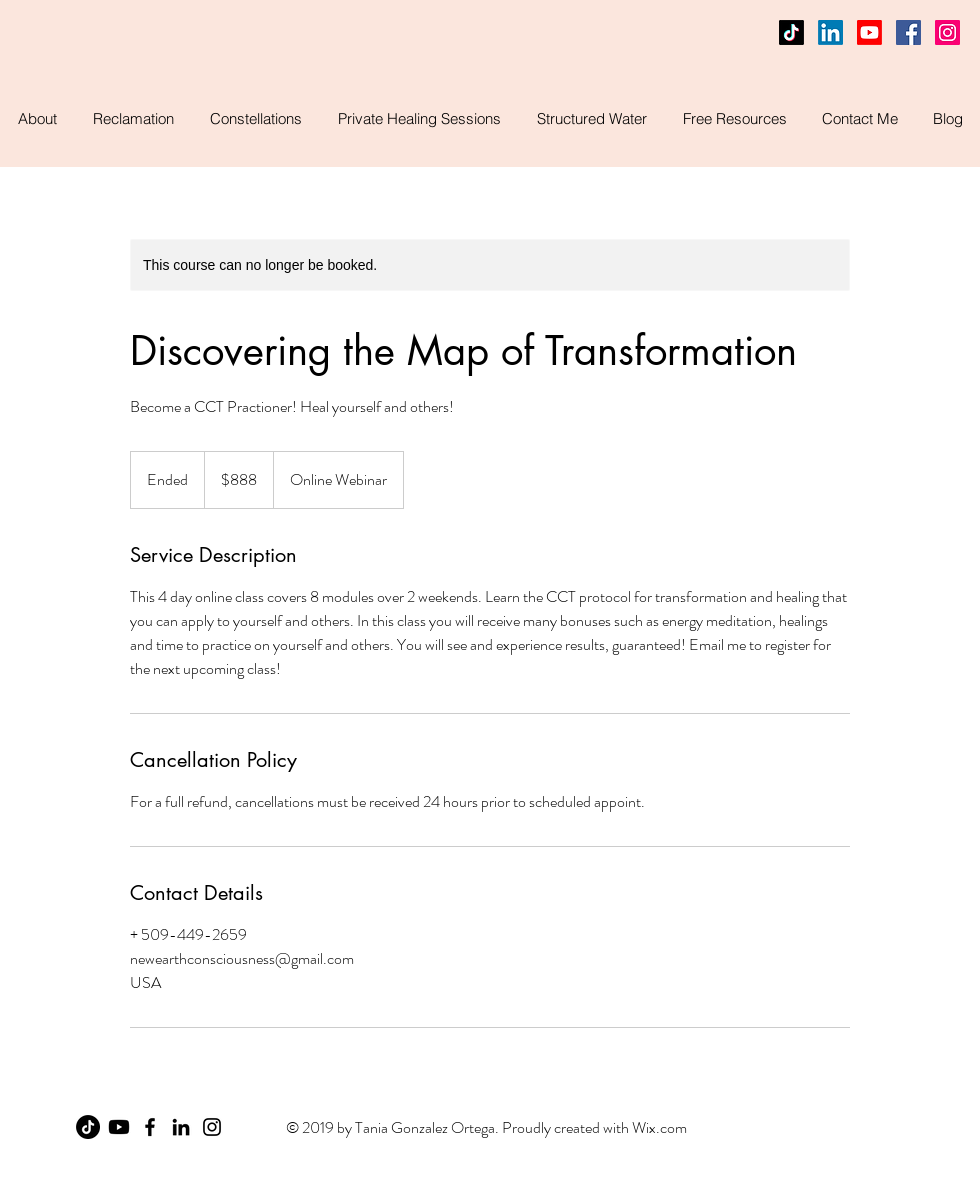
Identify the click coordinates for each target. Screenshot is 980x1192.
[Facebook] (908, 32)
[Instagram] (212, 1127)
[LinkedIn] (830, 32)
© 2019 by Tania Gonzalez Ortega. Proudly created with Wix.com (486, 1127)
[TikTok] (791, 32)
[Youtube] (869, 32)
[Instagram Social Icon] (947, 32)
